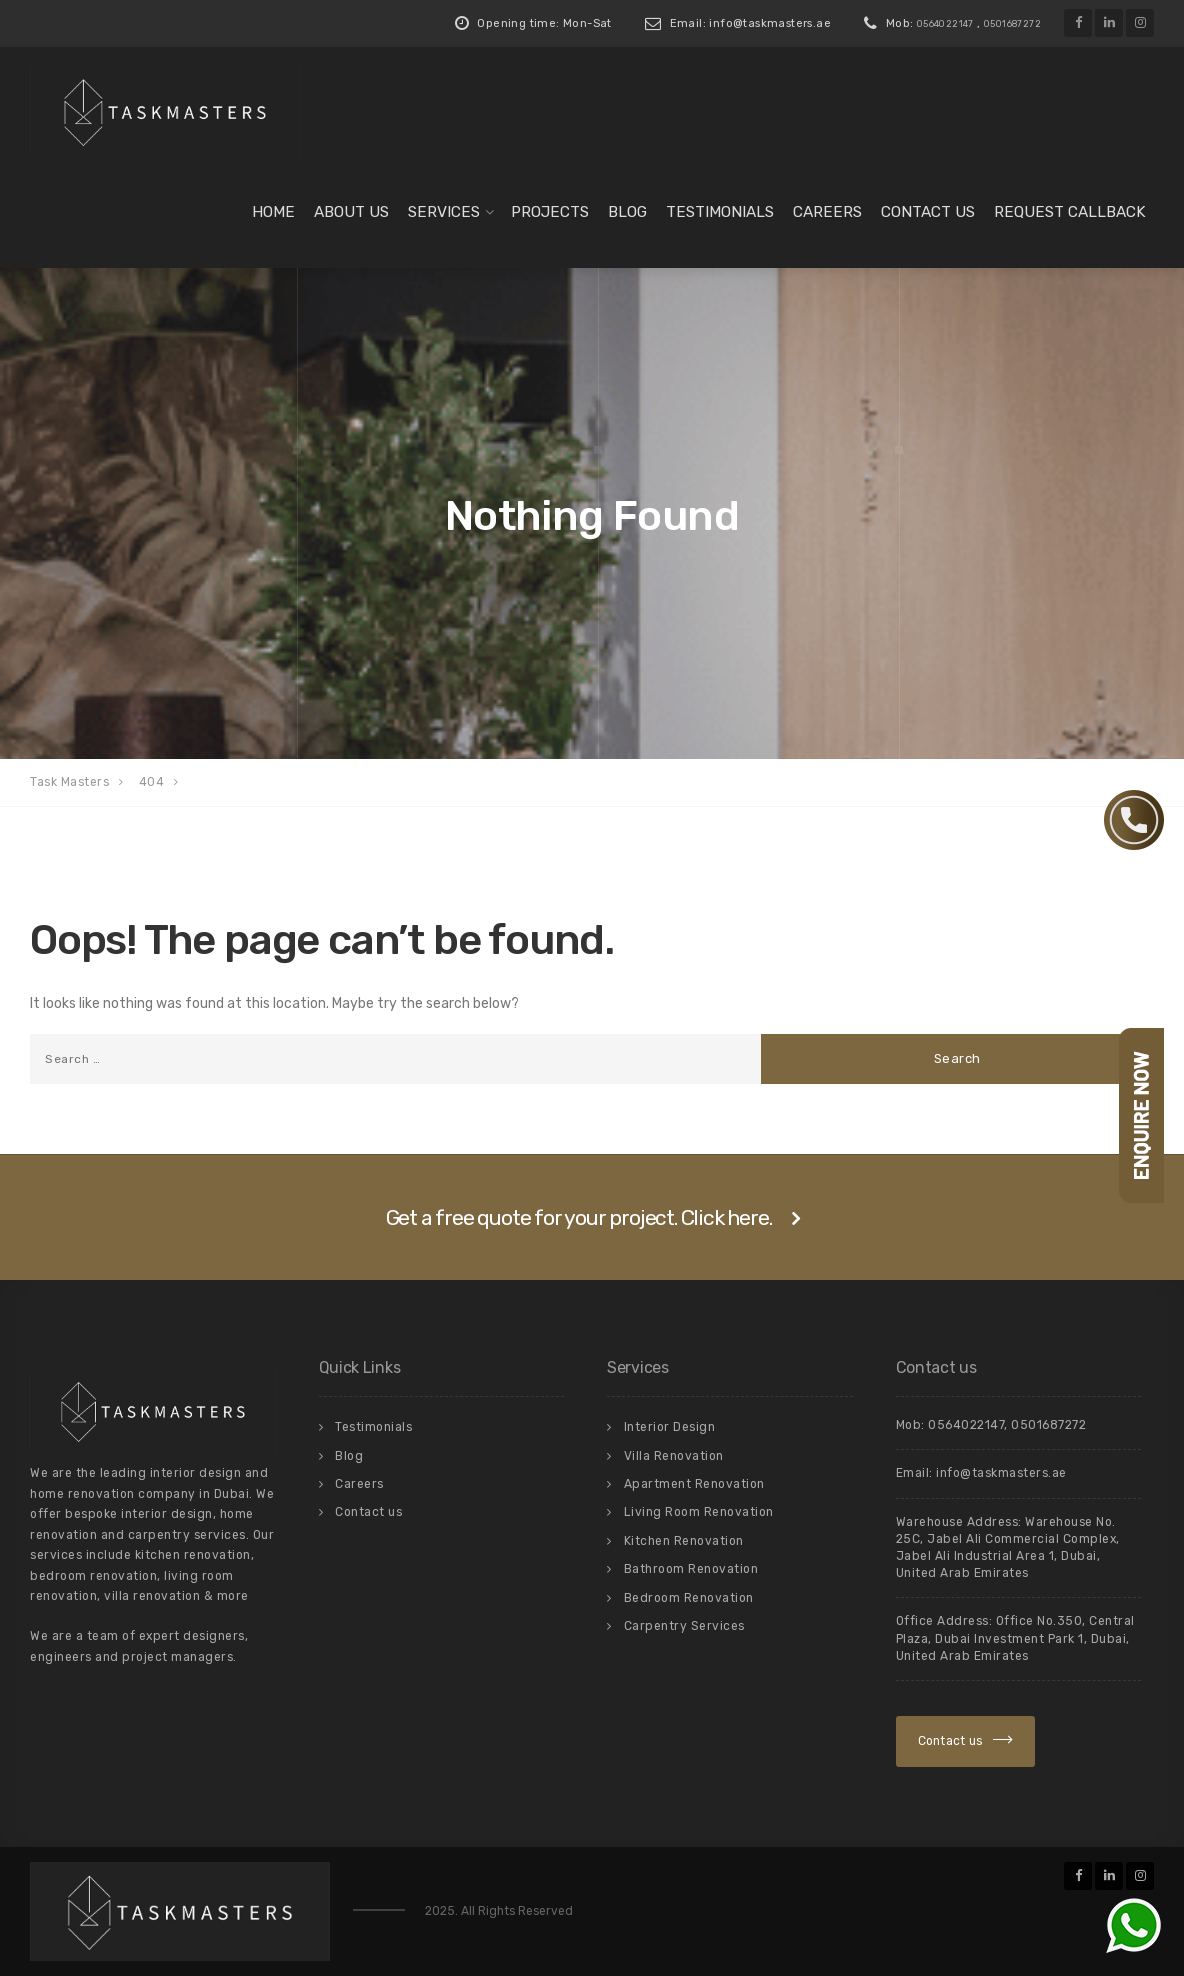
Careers (827, 212)
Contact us (928, 212)
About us (351, 212)
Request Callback (1070, 212)
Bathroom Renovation (691, 1569)
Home (273, 212)
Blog (627, 212)
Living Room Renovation (699, 1512)
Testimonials (720, 212)
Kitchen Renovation (684, 1541)
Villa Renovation (674, 1456)
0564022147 (945, 24)
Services (444, 212)
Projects (550, 212)
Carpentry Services (684, 1626)
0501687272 (1012, 24)
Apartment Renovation (694, 1484)
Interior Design (670, 1427)
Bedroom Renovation (689, 1598)
